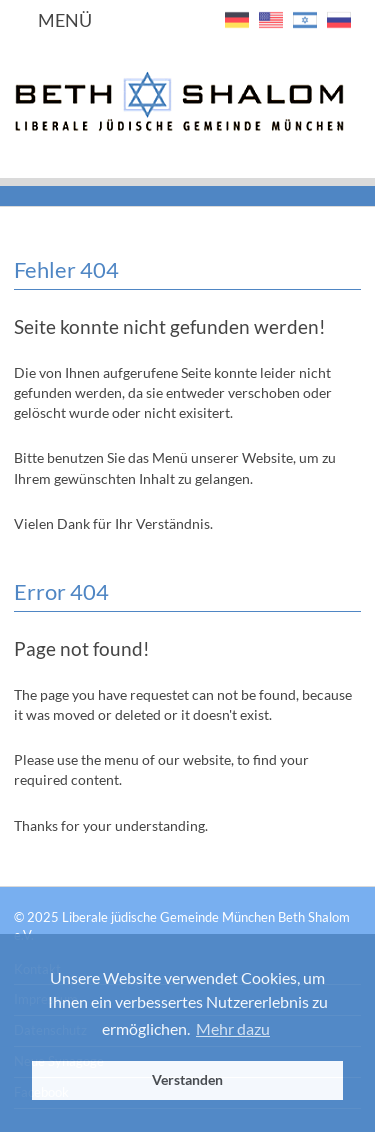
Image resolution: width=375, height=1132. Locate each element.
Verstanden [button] (187, 1079)
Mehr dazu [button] (233, 1028)
